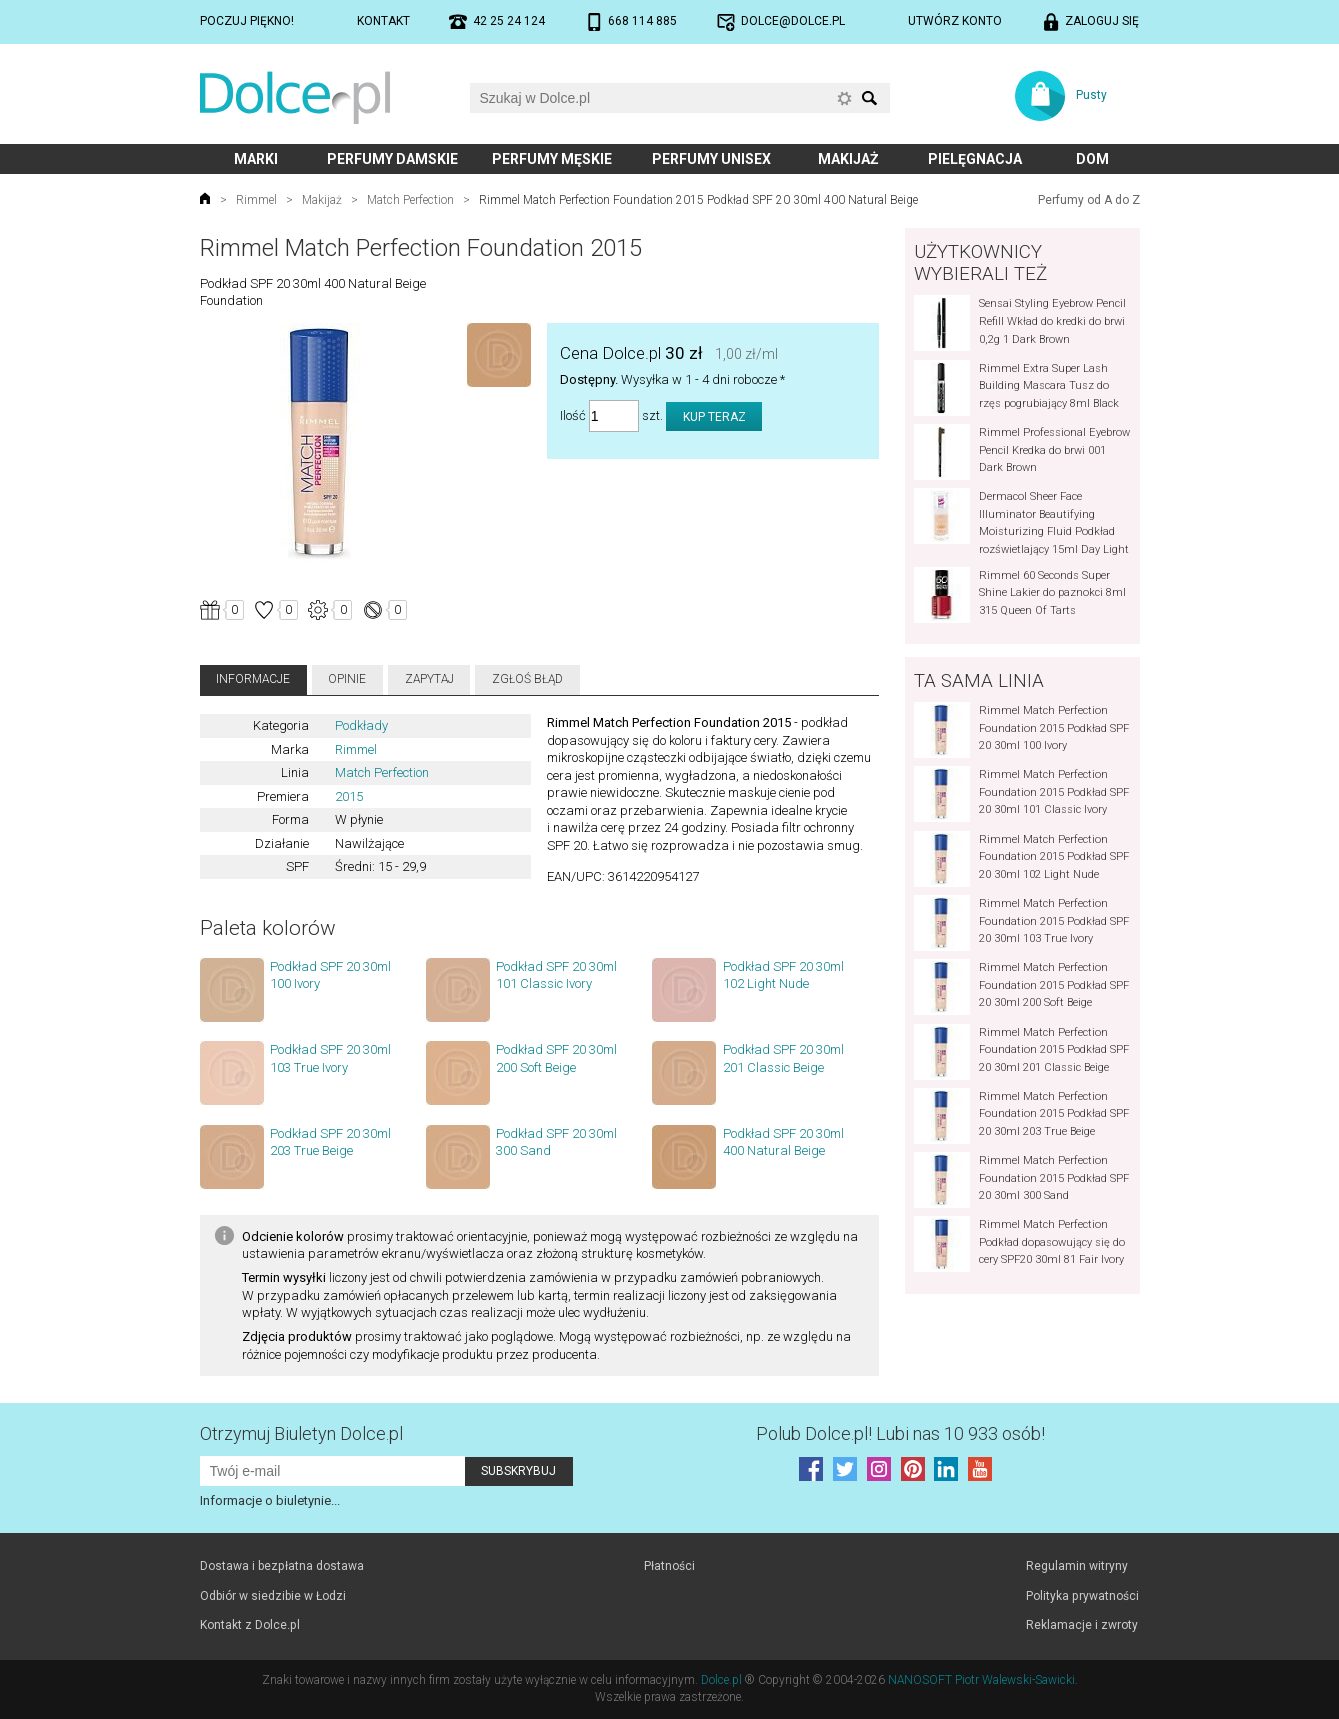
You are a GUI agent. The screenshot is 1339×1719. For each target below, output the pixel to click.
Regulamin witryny (1077, 1566)
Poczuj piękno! (247, 21)
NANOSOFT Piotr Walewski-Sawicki (981, 1680)
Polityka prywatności (1082, 1596)
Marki (256, 159)
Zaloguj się (1102, 21)
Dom (1092, 159)
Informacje (253, 679)
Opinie (347, 679)
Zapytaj (429, 679)
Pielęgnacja (975, 159)
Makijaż (848, 159)
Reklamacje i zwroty (1082, 1625)
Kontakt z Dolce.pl (250, 1625)
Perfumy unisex (711, 159)
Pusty (1091, 95)
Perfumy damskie (392, 159)
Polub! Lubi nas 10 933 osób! (900, 1433)
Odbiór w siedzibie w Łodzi (273, 1596)
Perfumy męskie (552, 159)
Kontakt (383, 21)
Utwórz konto (955, 21)
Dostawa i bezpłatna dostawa (282, 1566)
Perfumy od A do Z (1089, 200)
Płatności (669, 1566)
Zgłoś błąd (527, 679)
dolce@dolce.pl (793, 21)
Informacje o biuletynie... (270, 1500)
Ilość (573, 416)
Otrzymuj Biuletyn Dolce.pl (301, 1433)
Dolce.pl (721, 1680)
